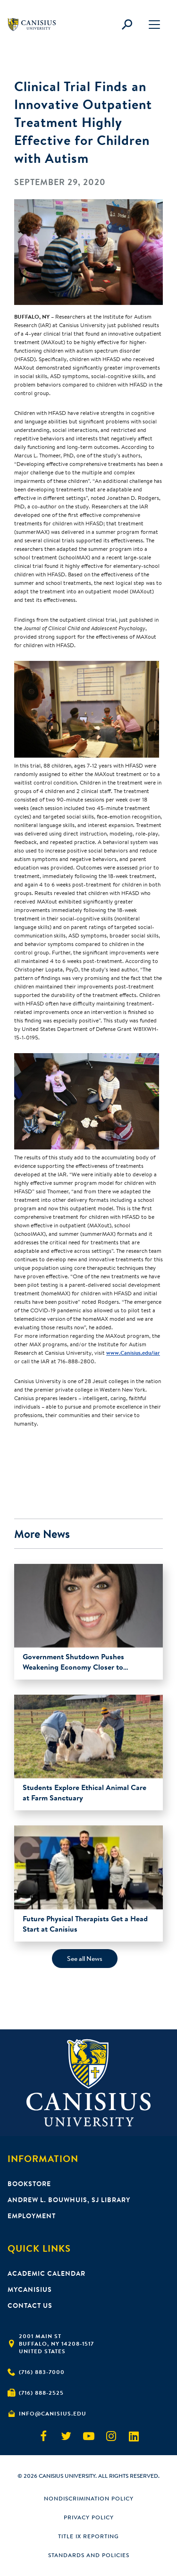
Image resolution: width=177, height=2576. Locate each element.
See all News (84, 1958)
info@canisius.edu (52, 2413)
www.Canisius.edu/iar (133, 1353)
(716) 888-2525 (41, 2393)
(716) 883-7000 (42, 2372)
